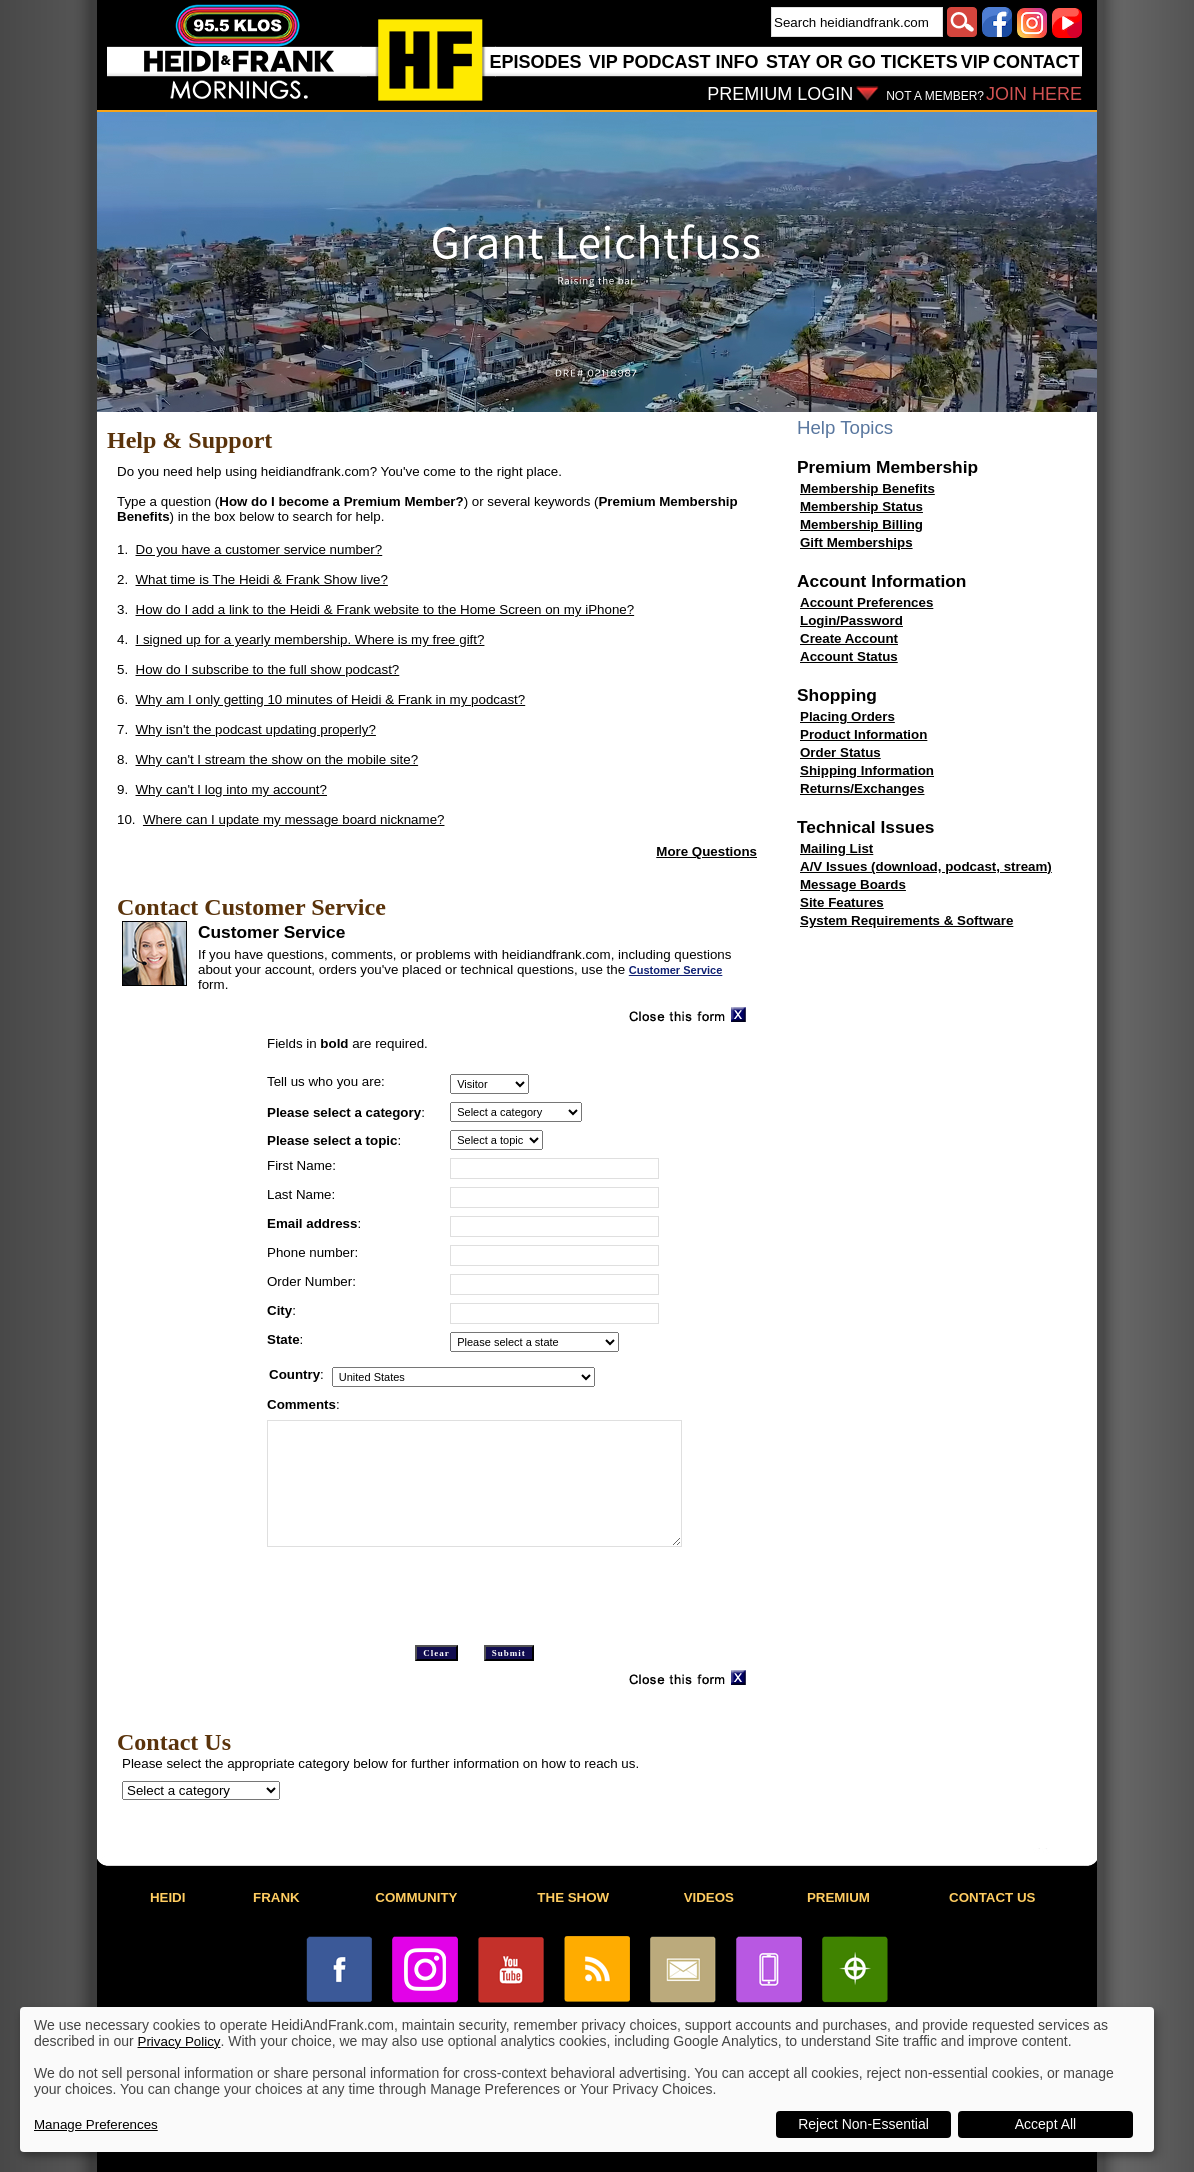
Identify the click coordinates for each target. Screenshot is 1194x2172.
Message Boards (853, 884)
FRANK (276, 1897)
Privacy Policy (179, 2041)
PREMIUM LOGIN (780, 94)
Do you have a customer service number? (259, 549)
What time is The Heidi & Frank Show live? (262, 579)
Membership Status (861, 506)
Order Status (840, 752)
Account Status (849, 656)
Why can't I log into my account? (231, 789)
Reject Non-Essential (863, 2124)
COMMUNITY (416, 1897)
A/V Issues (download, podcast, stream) (926, 866)
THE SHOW (573, 1897)
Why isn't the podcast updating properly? (256, 729)
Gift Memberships (856, 542)
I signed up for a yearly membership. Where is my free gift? (310, 639)
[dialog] (587, 2079)
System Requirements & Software (906, 920)
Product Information (863, 734)
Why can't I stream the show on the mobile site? (277, 759)
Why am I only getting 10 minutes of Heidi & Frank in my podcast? (331, 699)
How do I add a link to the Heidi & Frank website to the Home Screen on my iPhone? (385, 609)
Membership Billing (861, 524)
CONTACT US (992, 1897)
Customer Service (676, 970)
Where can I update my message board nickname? (294, 819)
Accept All (1045, 2124)
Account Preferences (866, 602)
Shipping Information (867, 770)
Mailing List (836, 848)
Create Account (849, 638)
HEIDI (168, 1897)
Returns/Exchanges (862, 788)
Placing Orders (847, 716)
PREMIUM (838, 1897)
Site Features (842, 902)
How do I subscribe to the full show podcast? (268, 669)
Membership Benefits (867, 488)
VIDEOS (709, 1897)
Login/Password (851, 620)
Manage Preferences (96, 2124)
